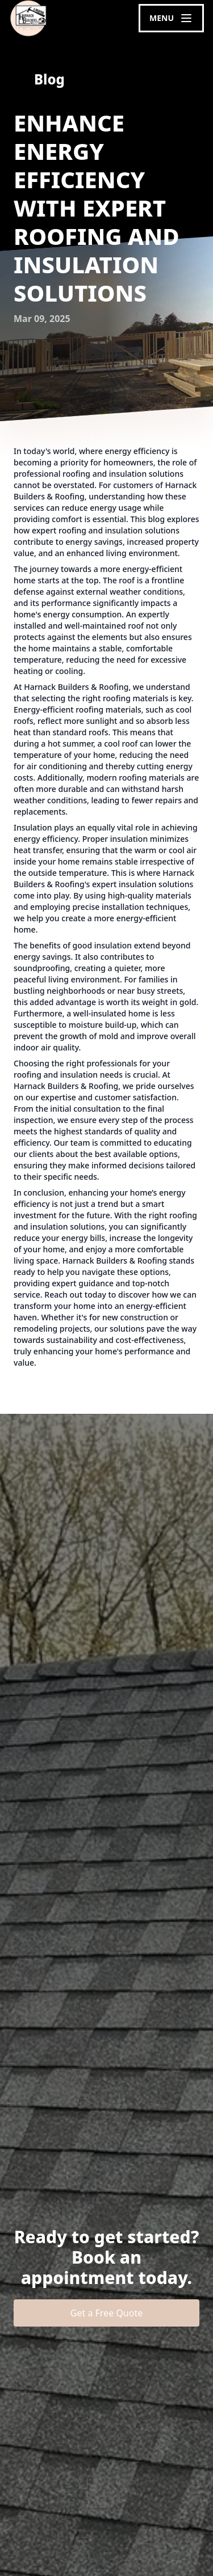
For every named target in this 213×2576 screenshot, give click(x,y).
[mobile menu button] (171, 18)
